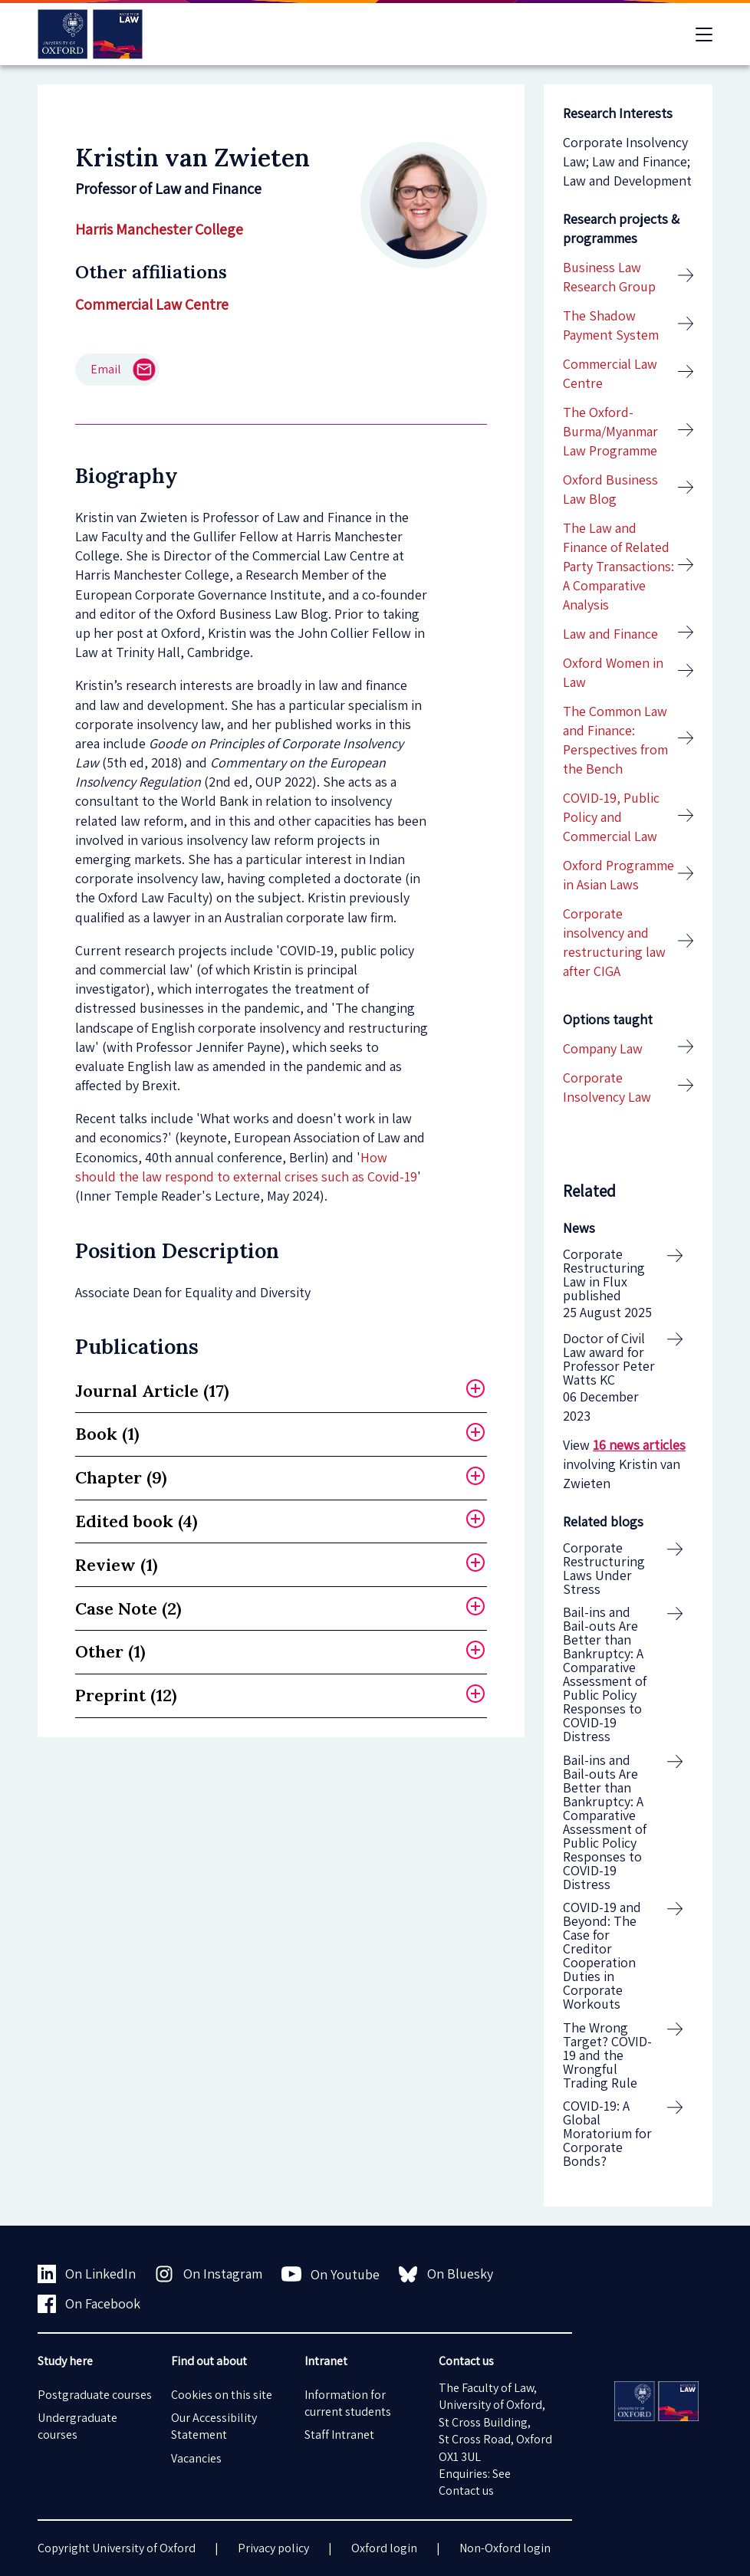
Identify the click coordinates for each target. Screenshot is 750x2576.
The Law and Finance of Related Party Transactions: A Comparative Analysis (618, 566)
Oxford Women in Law (613, 672)
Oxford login (384, 2548)
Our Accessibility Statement (214, 2426)
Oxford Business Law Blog (610, 489)
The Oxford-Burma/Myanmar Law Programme (610, 431)
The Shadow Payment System (611, 325)
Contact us (466, 2490)
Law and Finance (610, 633)
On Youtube (330, 2274)
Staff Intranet (339, 2434)
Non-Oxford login (505, 2548)
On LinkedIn (87, 2274)
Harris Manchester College (159, 229)
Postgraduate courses (95, 2395)
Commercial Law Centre (152, 304)
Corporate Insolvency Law (607, 1087)
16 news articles (639, 1445)
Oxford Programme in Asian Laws (618, 874)
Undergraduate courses (77, 2426)
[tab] (281, 1391)
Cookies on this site (221, 2395)
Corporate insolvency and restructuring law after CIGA (614, 943)
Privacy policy (273, 2548)
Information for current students (347, 2403)
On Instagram (208, 2274)
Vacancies (196, 2458)
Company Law (603, 1048)
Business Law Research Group (609, 276)
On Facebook (89, 2304)
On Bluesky (446, 2274)
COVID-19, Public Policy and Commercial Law (611, 817)
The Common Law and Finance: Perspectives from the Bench (615, 740)
